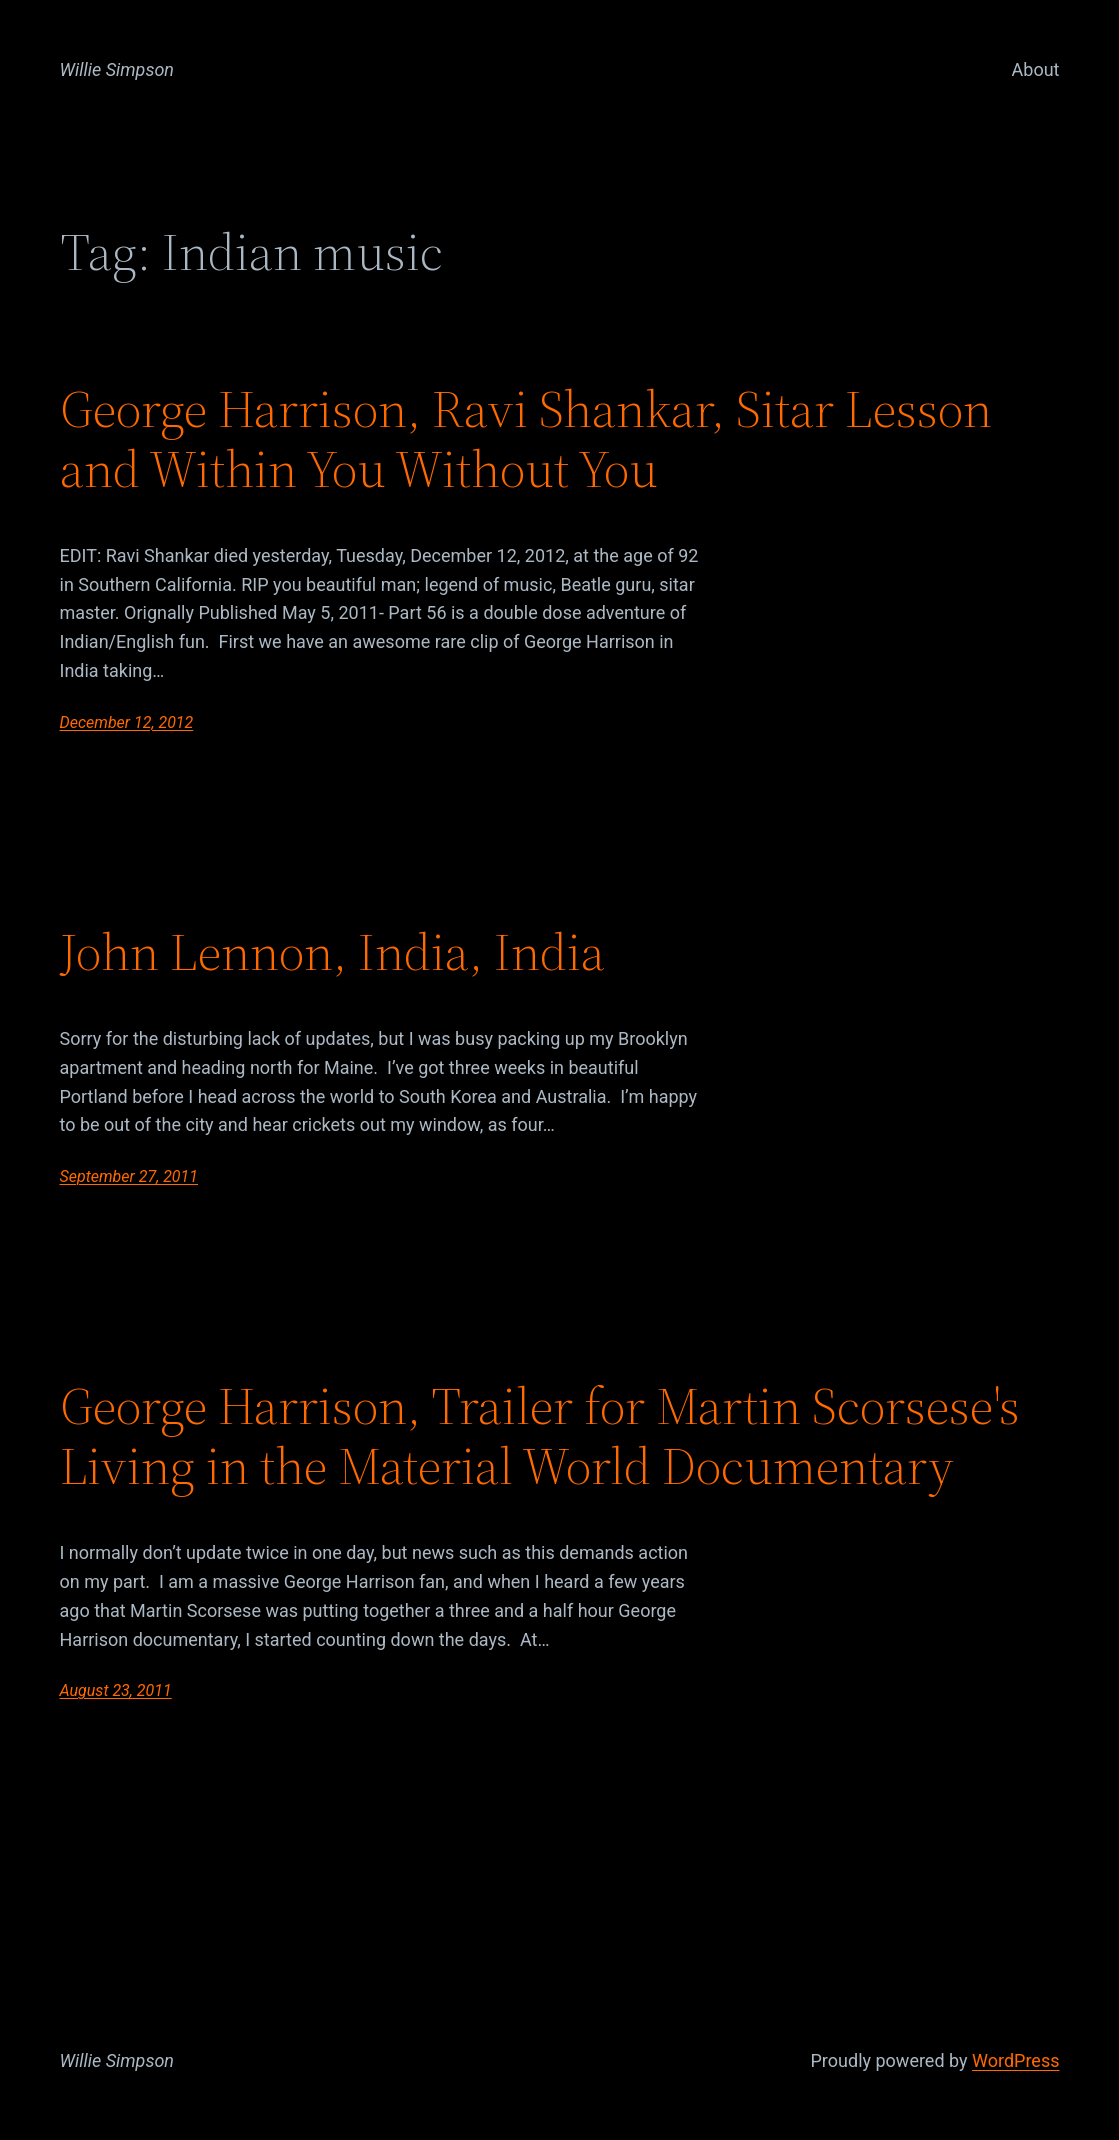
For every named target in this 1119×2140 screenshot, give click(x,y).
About (1036, 69)
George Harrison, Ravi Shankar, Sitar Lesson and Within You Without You (526, 439)
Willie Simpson (117, 69)
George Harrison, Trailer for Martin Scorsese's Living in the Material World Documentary (540, 1436)
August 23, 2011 (116, 1690)
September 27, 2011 (129, 1176)
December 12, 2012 (127, 722)
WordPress (1015, 2060)
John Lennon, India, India (332, 952)
